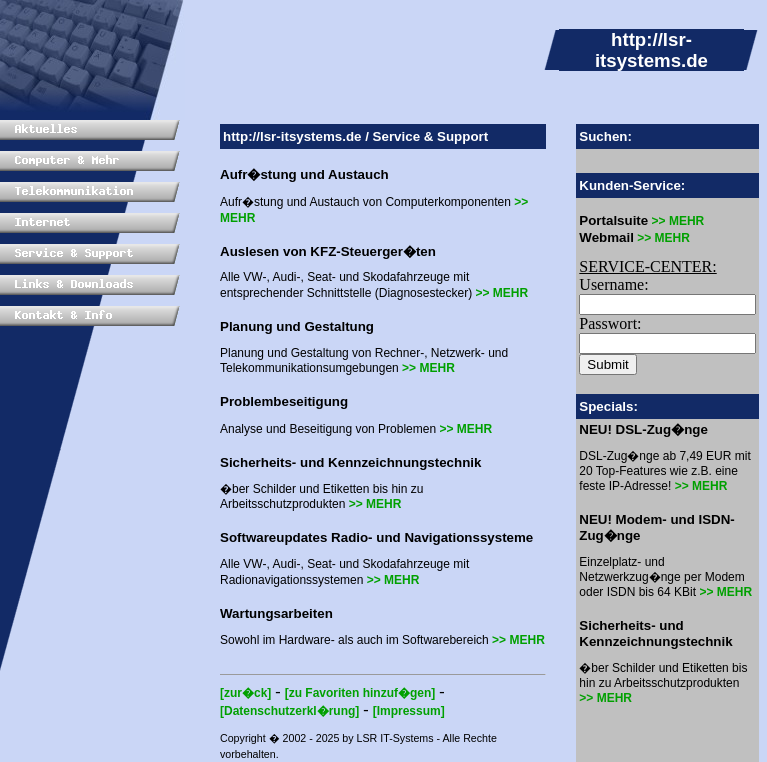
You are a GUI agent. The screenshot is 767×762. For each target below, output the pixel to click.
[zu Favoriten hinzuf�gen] (360, 693)
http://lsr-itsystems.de (292, 136)
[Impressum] (409, 711)
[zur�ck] (245, 693)
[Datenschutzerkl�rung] (289, 711)
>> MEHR (501, 293)
